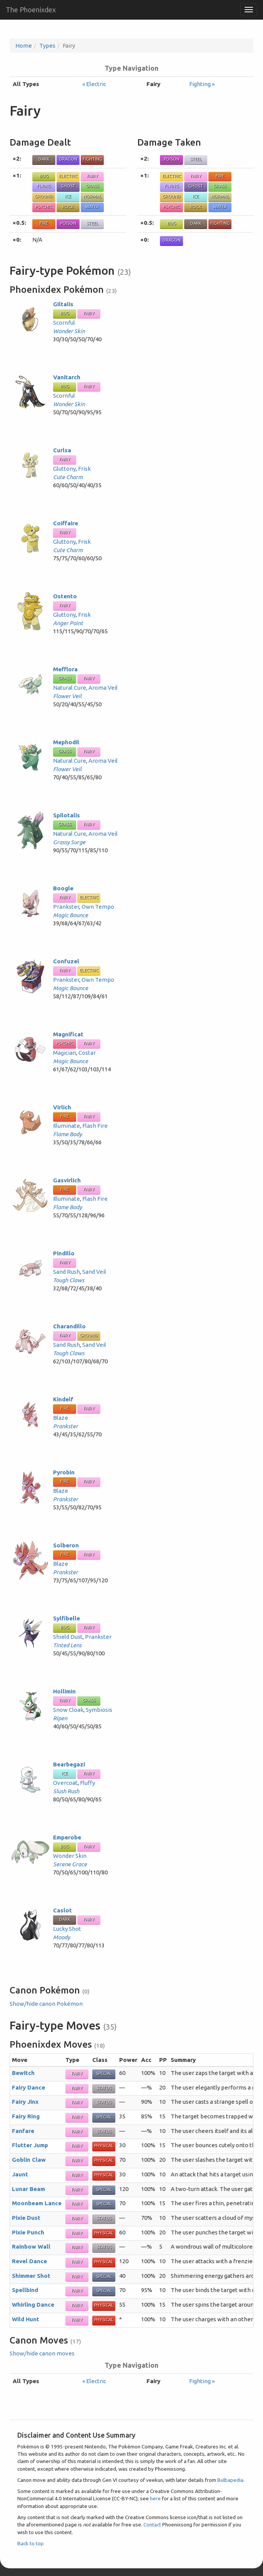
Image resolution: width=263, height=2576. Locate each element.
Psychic (43, 206)
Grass (92, 186)
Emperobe (67, 1837)
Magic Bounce (70, 915)
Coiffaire (65, 523)
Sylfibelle (66, 1618)
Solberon (66, 1545)
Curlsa (62, 450)
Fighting (92, 159)
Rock (68, 206)
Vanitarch (66, 377)
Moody (61, 1937)
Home (23, 45)
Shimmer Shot (31, 2275)
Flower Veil (67, 696)
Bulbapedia (230, 2480)
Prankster (66, 906)
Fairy (92, 176)
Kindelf (63, 1399)
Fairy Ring (26, 2116)
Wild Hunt (25, 2319)
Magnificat (68, 1034)
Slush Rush (66, 1791)
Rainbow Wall (31, 2246)
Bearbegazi (69, 1764)
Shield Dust (68, 1636)
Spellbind (25, 2290)
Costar (87, 1052)
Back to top (30, 2543)
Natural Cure (69, 687)
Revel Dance (29, 2261)
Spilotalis (66, 815)
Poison (68, 223)
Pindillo (64, 1253)
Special (104, 2073)
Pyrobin (64, 1472)
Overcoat (65, 1782)
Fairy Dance (28, 2087)
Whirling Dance (33, 2304)
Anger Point (68, 623)
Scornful (64, 322)
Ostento (65, 596)
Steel (92, 223)
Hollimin (64, 1691)
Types (47, 45)
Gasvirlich (67, 1180)
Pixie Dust (26, 2217)
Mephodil (66, 742)
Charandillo (69, 1326)
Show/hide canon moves (42, 2353)
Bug (44, 176)
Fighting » (202, 84)
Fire (44, 223)
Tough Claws (68, 1280)
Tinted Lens (67, 1645)
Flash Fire (95, 1125)
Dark (44, 159)
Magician (64, 1052)
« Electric (94, 84)
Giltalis (63, 304)
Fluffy (87, 1782)
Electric (68, 176)
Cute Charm (68, 477)
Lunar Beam (28, 2189)
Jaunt (20, 2174)
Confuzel (66, 961)
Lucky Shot (67, 1928)
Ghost (68, 186)
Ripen (60, 1718)
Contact (152, 2524)
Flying (44, 186)
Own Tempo (98, 906)
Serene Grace (70, 1864)
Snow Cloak (68, 1709)
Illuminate (66, 1125)
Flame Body (67, 1134)
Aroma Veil (103, 687)
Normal (92, 196)
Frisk (84, 468)
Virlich (62, 1107)
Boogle (63, 888)
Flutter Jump (30, 2145)
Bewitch (23, 2073)
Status (104, 2088)
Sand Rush (66, 1271)
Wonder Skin (69, 331)
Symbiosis (99, 1709)
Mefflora (65, 669)
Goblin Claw (29, 2159)
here (155, 2498)
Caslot (62, 1910)
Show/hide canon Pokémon (46, 2003)
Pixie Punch (28, 2232)
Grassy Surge (69, 842)
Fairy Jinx (25, 2101)
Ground (44, 196)
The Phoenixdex (31, 9)
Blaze (60, 1417)
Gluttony (64, 468)
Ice (68, 196)
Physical (103, 2145)
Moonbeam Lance (37, 2203)
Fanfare (23, 2131)
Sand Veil (94, 1271)
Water (92, 206)
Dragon (68, 159)
